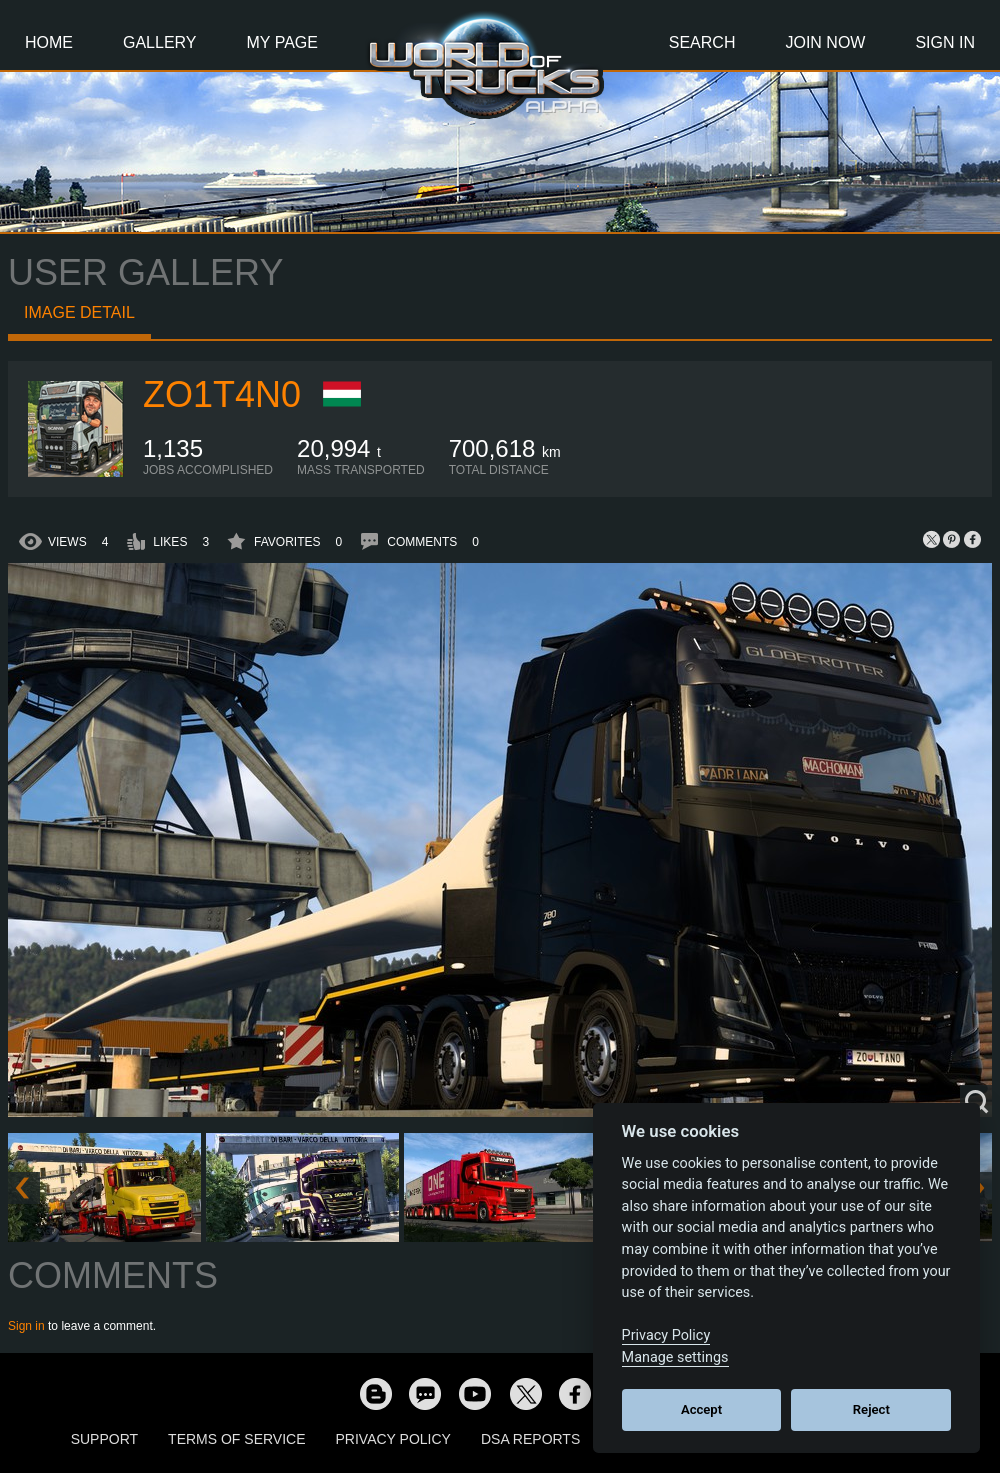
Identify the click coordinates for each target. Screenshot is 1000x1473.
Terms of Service (236, 1439)
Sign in (26, 1326)
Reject (871, 1409)
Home (49, 42)
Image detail (79, 312)
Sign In (945, 42)
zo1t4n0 (222, 394)
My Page (282, 42)
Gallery (160, 42)
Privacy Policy (393, 1439)
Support (104, 1439)
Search (702, 42)
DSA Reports (530, 1439)
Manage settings (675, 1357)
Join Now (825, 42)
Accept (701, 1409)
